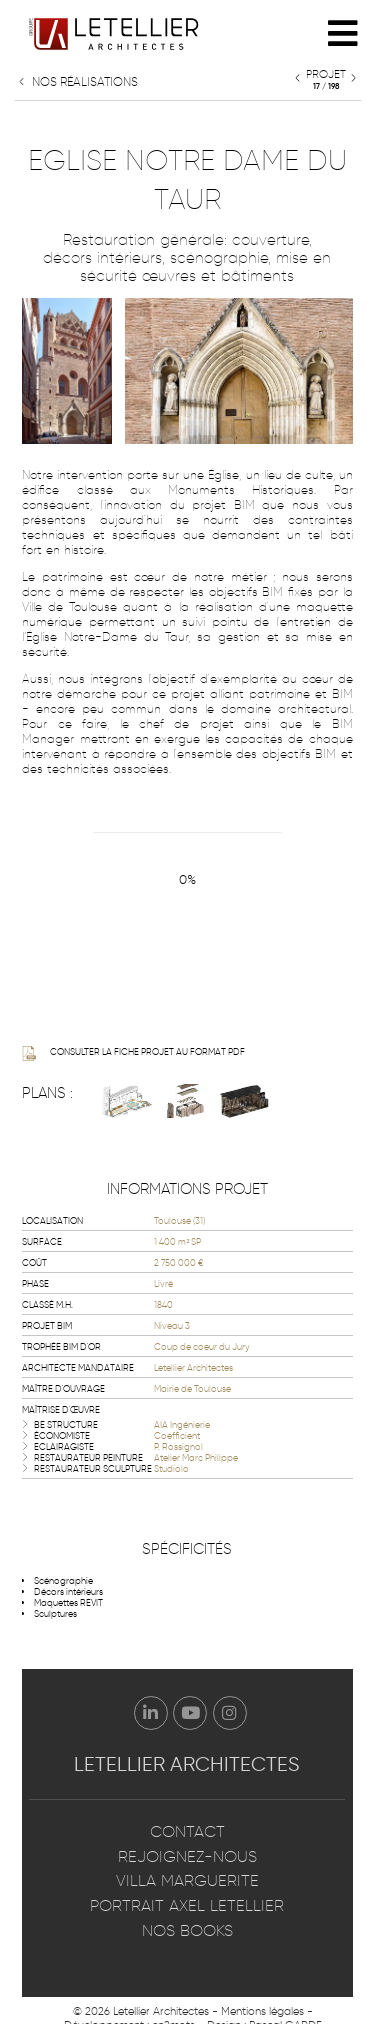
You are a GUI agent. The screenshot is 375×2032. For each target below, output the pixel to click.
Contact (187, 1831)
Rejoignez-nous (187, 1856)
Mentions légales (262, 2011)
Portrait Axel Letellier (187, 1905)
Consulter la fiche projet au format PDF (133, 1053)
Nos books (187, 1930)
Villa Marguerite (187, 1880)
